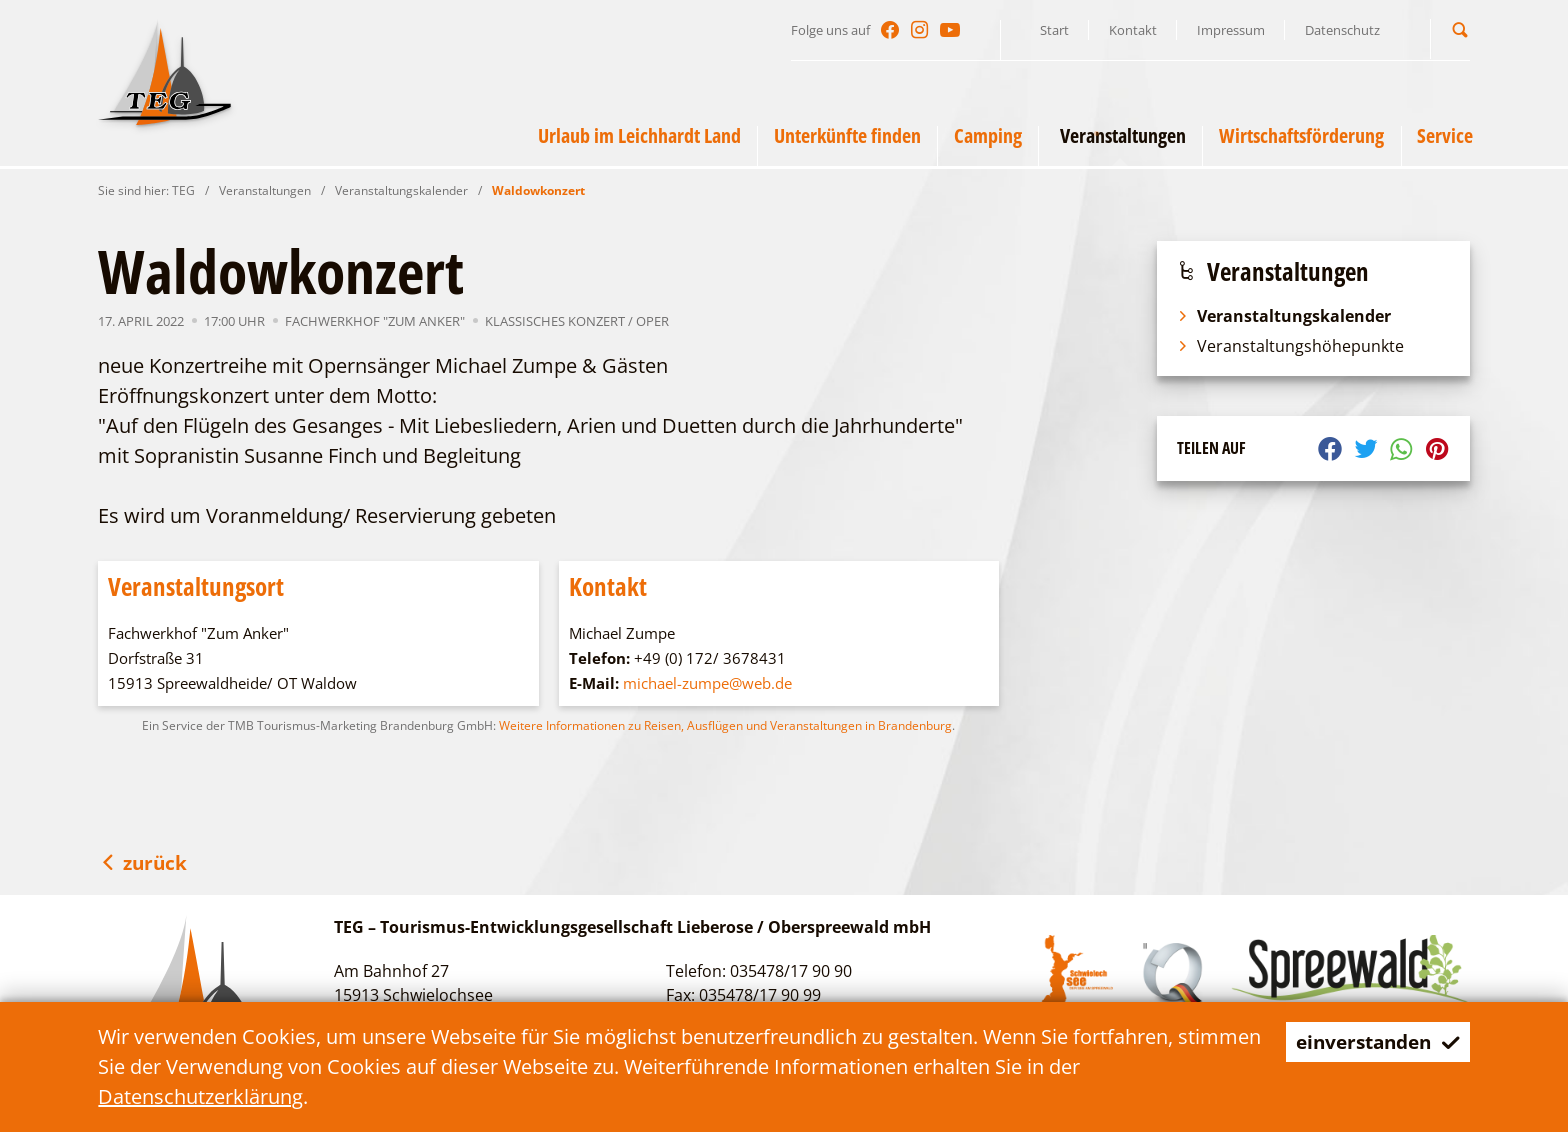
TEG (183, 190)
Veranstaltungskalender (401, 190)
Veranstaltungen (265, 190)
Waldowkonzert (538, 190)
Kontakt (1133, 30)
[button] (1460, 29)
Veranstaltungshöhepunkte (1290, 346)
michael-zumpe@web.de (707, 683)
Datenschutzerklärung (200, 1096)
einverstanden (1372, 1041)
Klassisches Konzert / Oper (577, 321)
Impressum (1231, 30)
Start (1054, 30)
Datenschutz (1342, 30)
